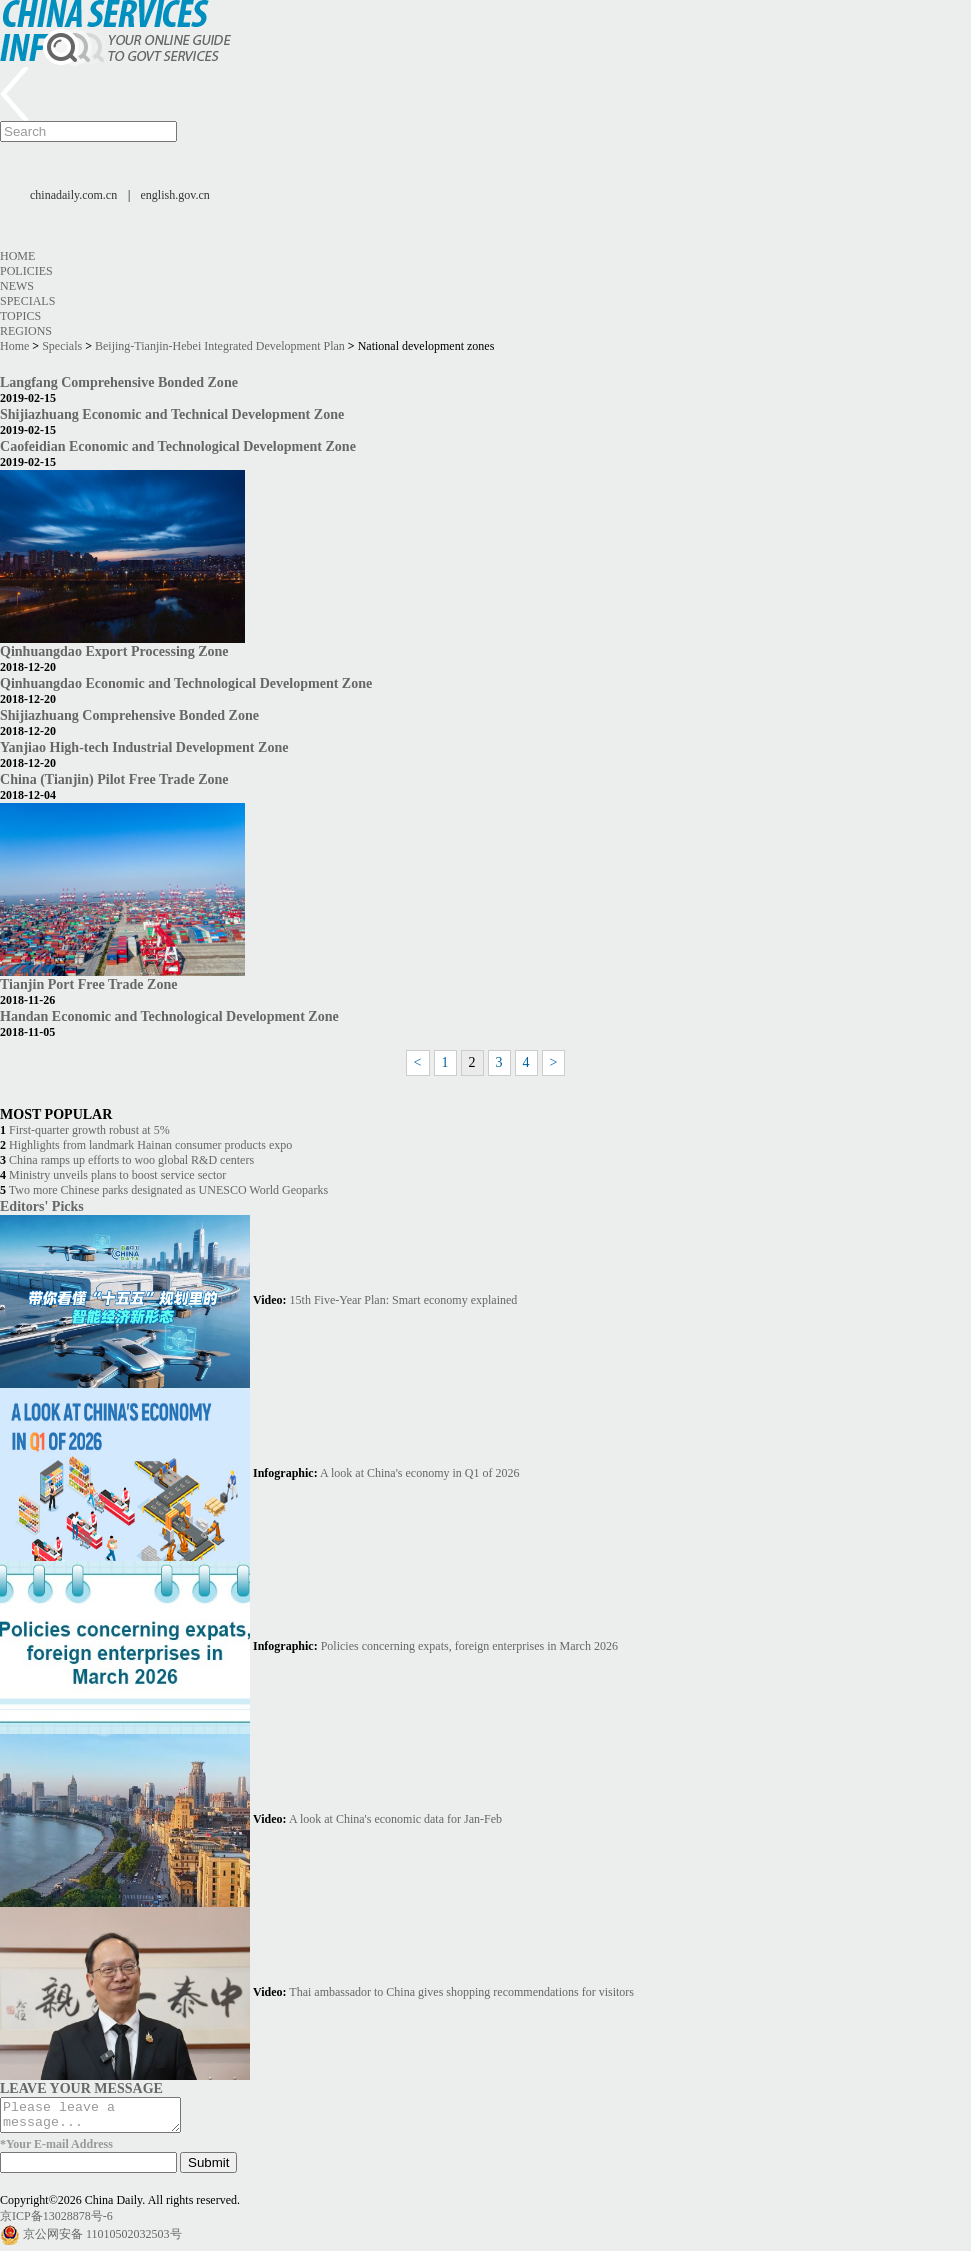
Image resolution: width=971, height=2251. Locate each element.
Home (17, 256)
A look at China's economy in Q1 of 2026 (419, 1473)
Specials (27, 301)
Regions (26, 331)
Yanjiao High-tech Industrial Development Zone (144, 747)
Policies (26, 271)
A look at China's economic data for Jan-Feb (395, 1819)
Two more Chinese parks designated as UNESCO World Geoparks (168, 1190)
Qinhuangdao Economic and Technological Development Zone (186, 683)
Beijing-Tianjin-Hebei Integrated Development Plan (220, 346)
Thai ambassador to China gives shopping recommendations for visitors (461, 1992)
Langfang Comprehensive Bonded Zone (119, 382)
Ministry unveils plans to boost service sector (117, 1175)
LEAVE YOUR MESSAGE (81, 2088)
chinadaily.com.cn (73, 195)
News (17, 286)
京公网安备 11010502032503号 (102, 2240)
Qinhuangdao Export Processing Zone (114, 651)
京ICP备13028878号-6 (56, 2222)
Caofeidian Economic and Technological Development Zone (178, 446)
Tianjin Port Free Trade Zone (88, 984)
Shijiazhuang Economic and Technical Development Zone (172, 414)
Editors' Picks (42, 1206)
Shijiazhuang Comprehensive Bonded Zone (129, 715)
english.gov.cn (175, 195)
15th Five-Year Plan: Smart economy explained (404, 1300)
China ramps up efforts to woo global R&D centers (131, 1160)
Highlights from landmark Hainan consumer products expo (150, 1145)
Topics (20, 316)
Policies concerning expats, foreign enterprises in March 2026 (469, 1646)
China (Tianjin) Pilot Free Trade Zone (114, 779)
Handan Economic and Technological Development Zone (169, 1016)
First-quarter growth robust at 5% (89, 1130)
